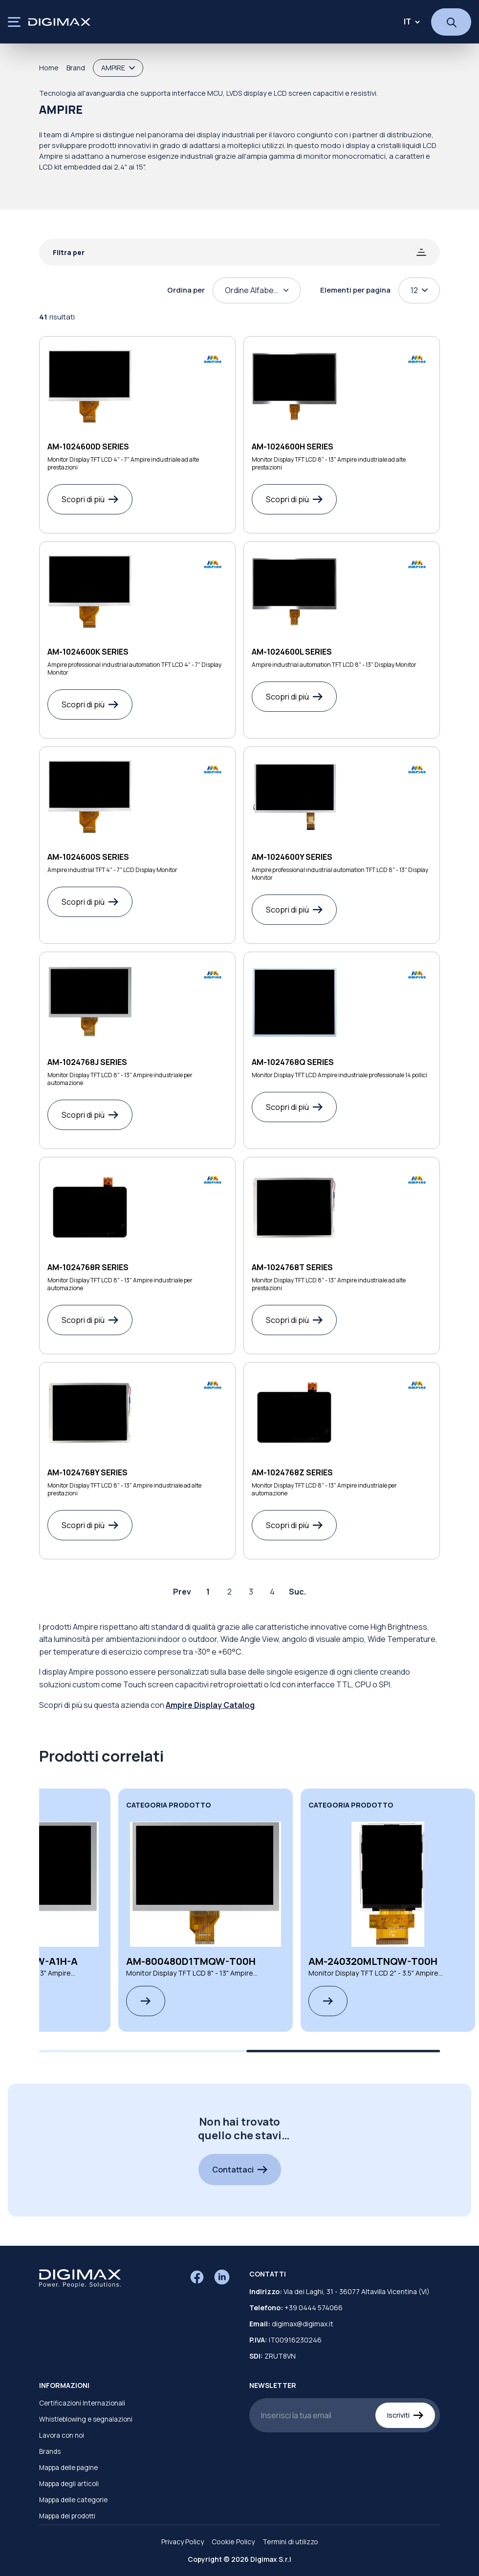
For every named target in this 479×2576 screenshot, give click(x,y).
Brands (50, 2451)
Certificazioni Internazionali (82, 2403)
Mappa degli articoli (69, 2483)
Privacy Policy (182, 2541)
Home (49, 67)
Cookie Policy (233, 2541)
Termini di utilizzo (290, 2541)
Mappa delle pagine (68, 2467)
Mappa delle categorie (73, 2499)
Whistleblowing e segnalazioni (85, 2419)
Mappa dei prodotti (67, 2516)
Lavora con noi (61, 2435)
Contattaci (239, 2169)
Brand (75, 67)
